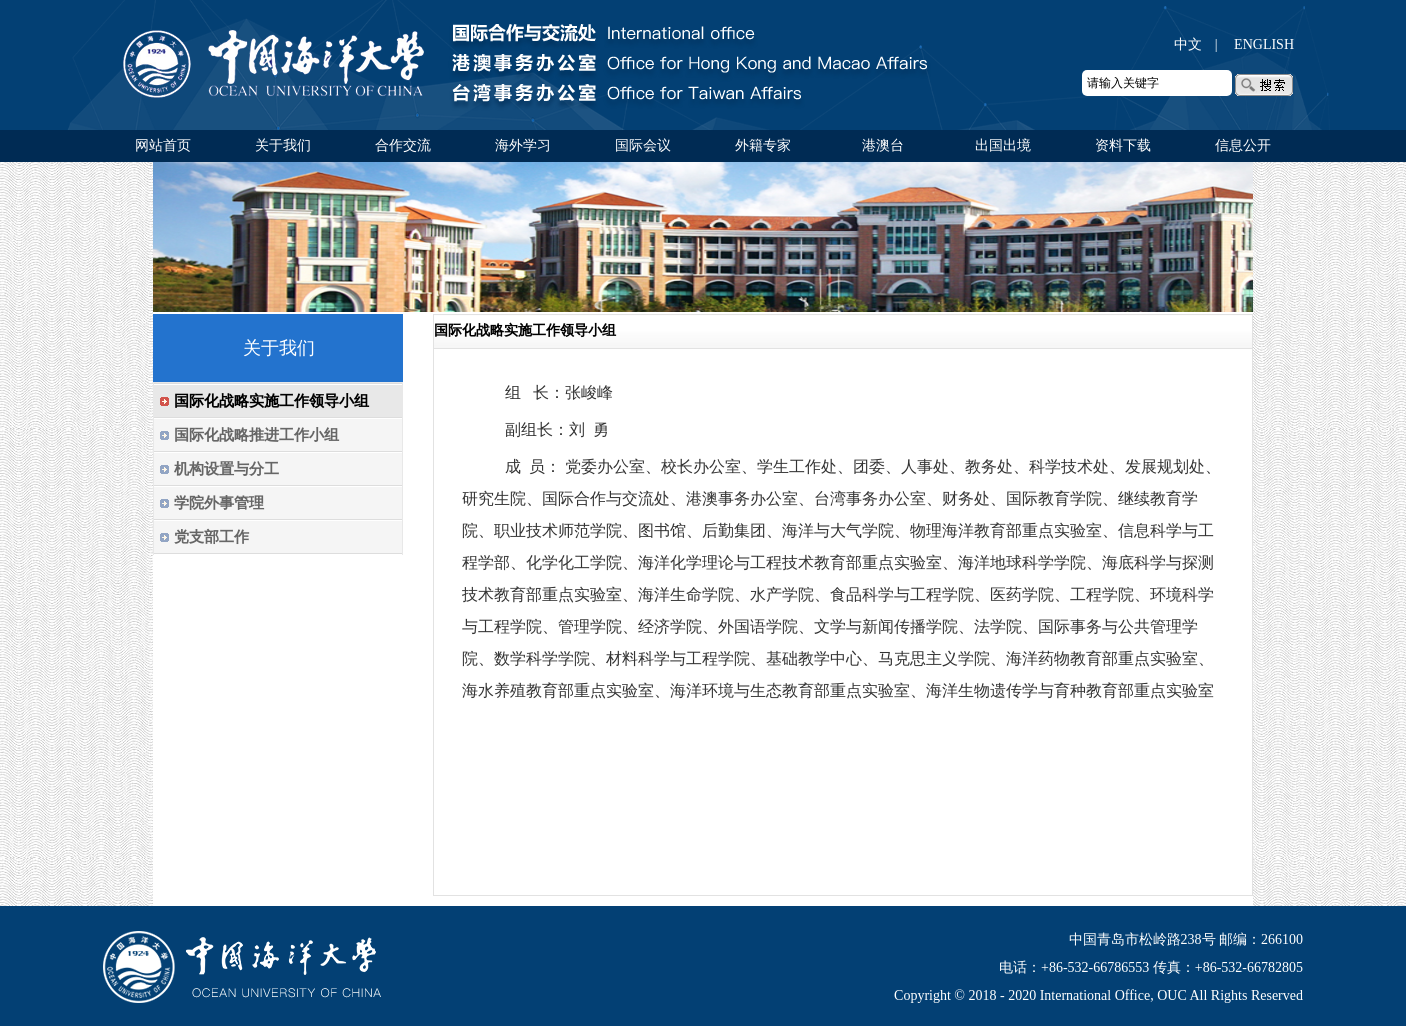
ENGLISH (1264, 44)
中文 (1188, 44)
